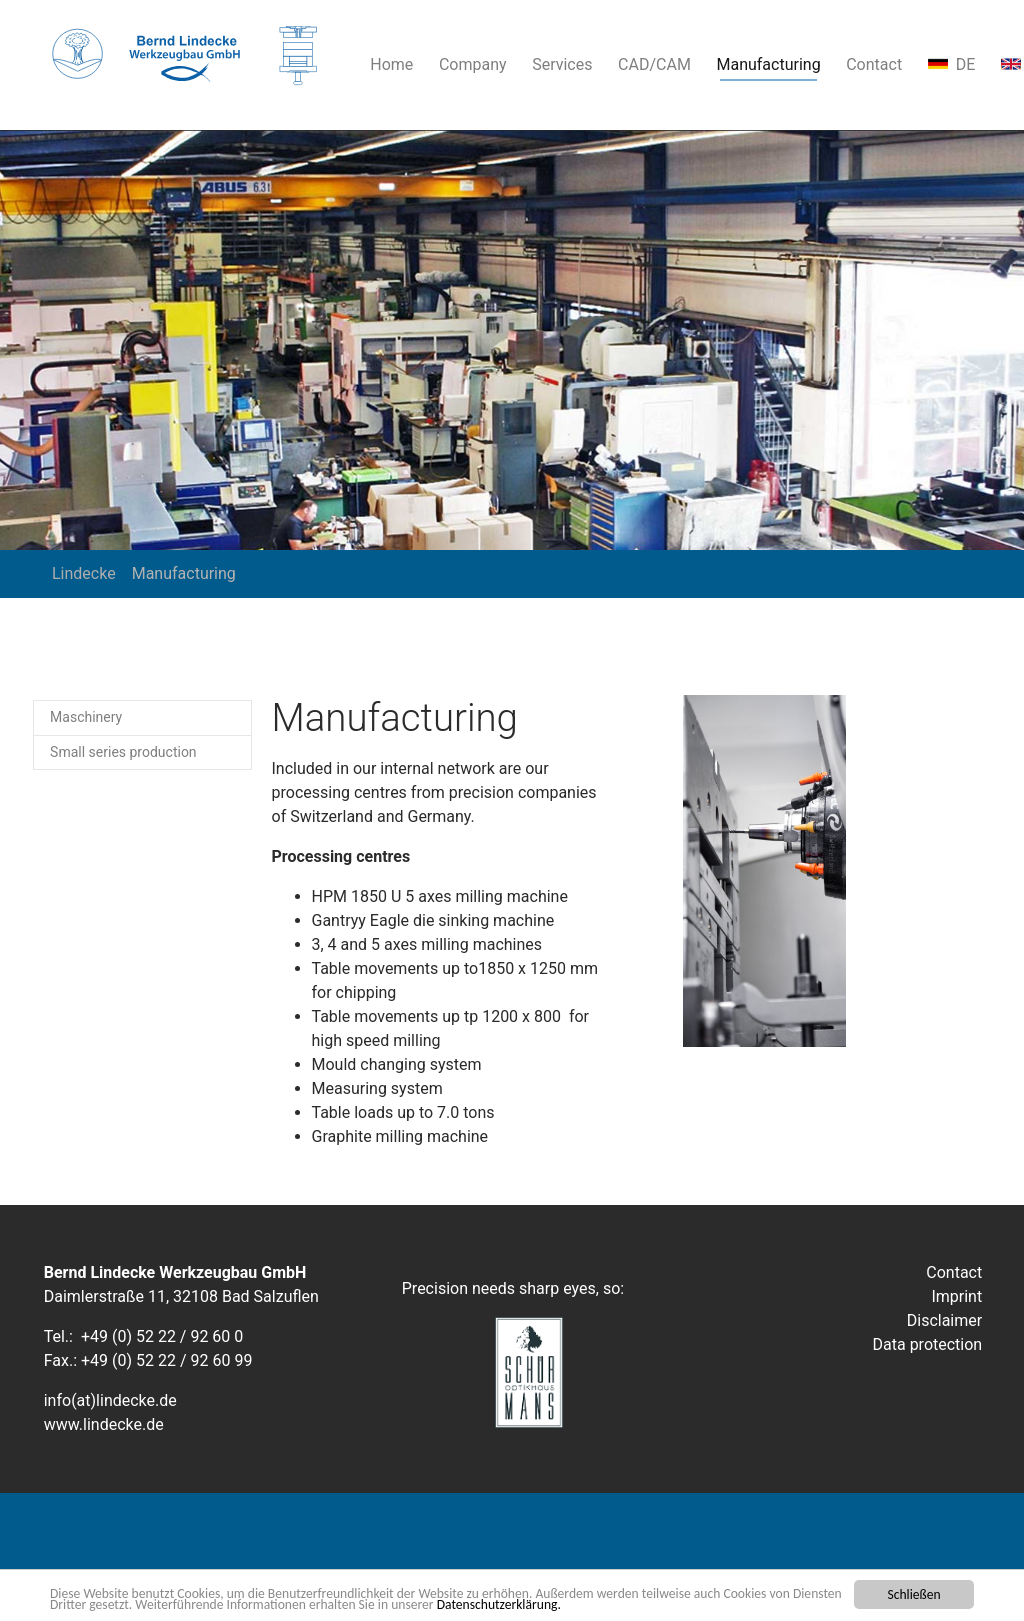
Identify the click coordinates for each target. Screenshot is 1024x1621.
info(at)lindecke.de (110, 1400)
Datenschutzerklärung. (499, 1605)
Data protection (928, 1344)
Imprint (956, 1296)
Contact (954, 1272)
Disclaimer (944, 1320)
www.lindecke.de (104, 1424)
